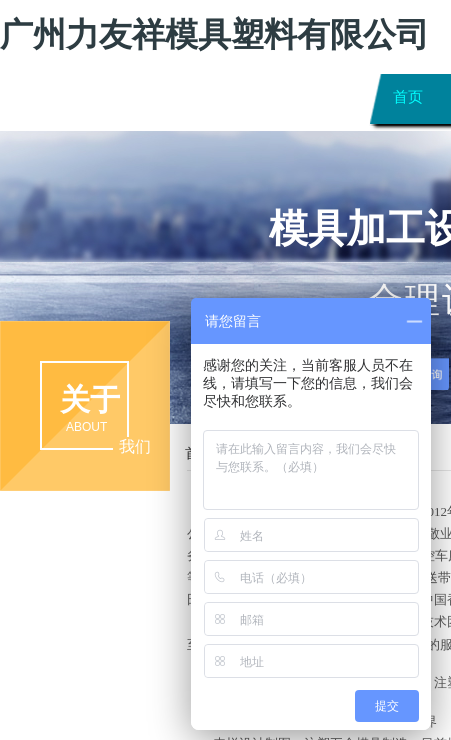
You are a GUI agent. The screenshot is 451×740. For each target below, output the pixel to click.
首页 (408, 96)
